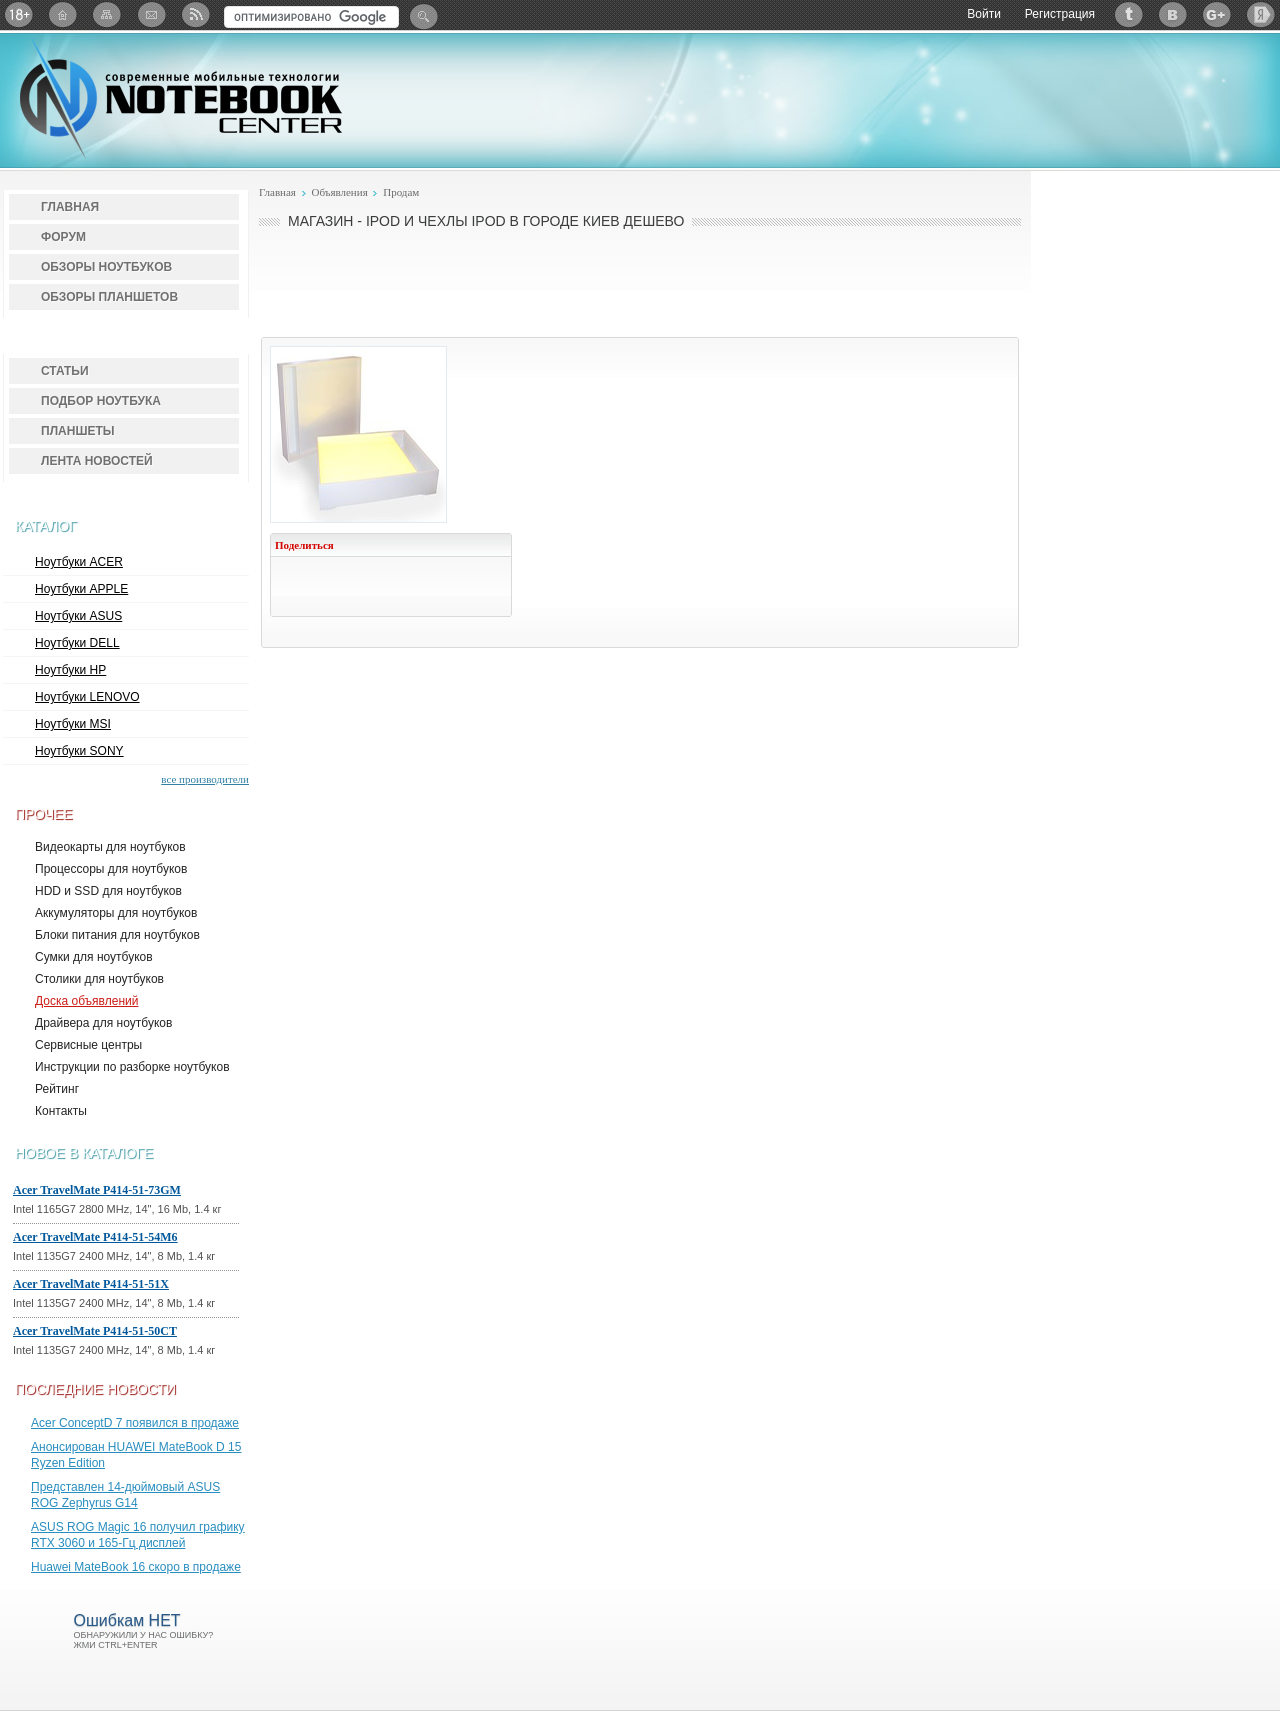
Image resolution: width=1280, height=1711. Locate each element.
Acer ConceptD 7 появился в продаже (135, 1423)
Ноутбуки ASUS (78, 616)
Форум (63, 237)
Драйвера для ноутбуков (103, 1023)
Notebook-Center (181, 98)
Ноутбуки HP (70, 670)
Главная (70, 207)
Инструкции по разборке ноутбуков (132, 1067)
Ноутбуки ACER (79, 562)
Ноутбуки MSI (73, 724)
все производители (205, 779)
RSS (195, 14)
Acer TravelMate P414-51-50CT (95, 1331)
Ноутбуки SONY (79, 751)
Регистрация (1060, 14)
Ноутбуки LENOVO (87, 697)
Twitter (1129, 14)
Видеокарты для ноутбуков (110, 847)
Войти (984, 14)
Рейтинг (57, 1089)
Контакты (61, 1111)
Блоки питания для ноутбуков (117, 935)
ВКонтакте (1173, 14)
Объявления (339, 192)
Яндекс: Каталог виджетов (1261, 14)
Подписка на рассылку (151, 14)
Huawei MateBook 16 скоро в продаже (136, 1567)
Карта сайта (107, 14)
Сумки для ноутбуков (94, 957)
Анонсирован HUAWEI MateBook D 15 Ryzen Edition (136, 1455)
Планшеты (78, 431)
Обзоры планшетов (109, 297)
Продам (401, 192)
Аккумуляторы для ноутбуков (116, 913)
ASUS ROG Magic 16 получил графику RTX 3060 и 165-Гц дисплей (138, 1535)
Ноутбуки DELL (77, 643)
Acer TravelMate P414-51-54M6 (95, 1237)
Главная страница (63, 14)
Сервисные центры (88, 1045)
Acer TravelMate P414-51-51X (91, 1284)
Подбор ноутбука (101, 401)
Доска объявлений (86, 1001)
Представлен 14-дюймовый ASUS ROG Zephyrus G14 (125, 1495)
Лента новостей (97, 461)
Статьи (65, 371)
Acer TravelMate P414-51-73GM (97, 1190)
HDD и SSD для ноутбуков (108, 891)
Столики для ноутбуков (99, 979)
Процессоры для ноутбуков (111, 869)
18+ (19, 14)
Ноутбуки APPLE (81, 589)
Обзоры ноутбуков (106, 267)
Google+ (1217, 14)
